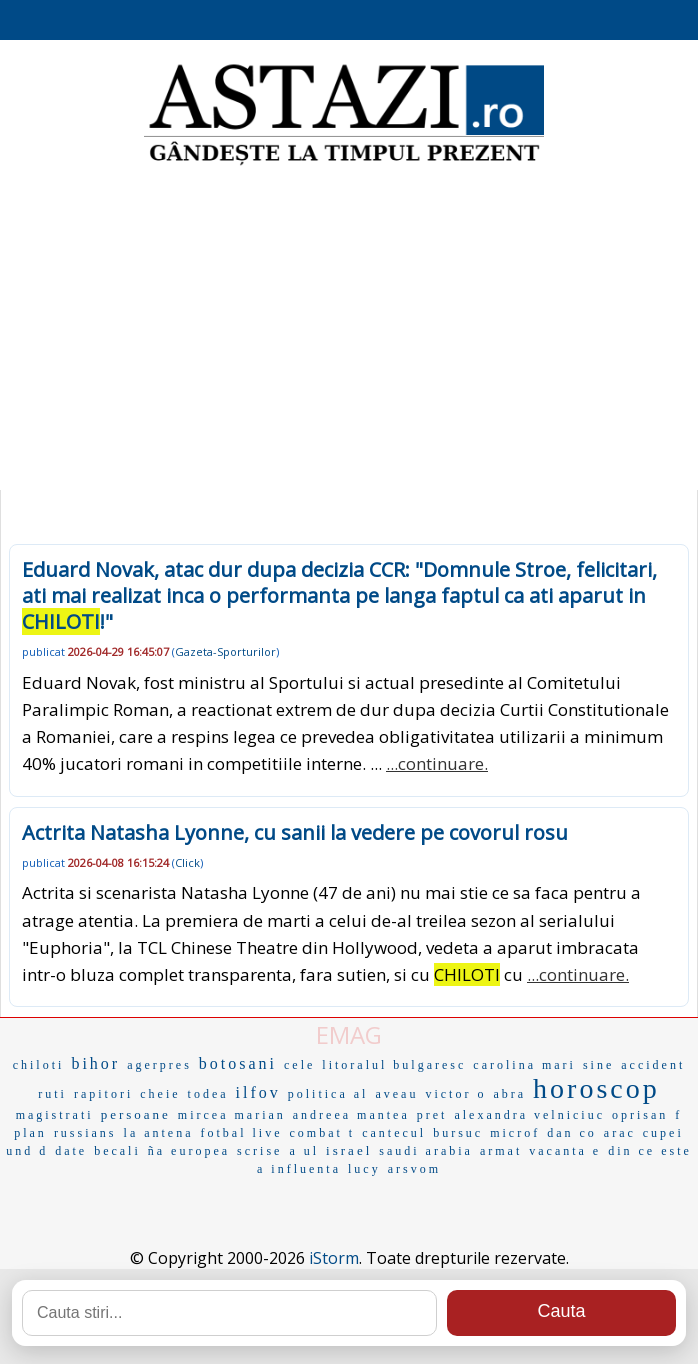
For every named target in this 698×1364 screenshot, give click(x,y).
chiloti (39, 1065)
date (71, 1151)
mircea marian (232, 1115)
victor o (455, 1094)
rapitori (103, 1094)
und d (27, 1151)
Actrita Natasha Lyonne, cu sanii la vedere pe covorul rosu (295, 832)
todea (208, 1094)
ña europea (189, 1151)
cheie (160, 1094)
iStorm (334, 1258)
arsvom (414, 1169)
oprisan (640, 1115)
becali (117, 1151)
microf (515, 1133)
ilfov (258, 1092)
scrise (259, 1151)
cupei (663, 1133)
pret (432, 1115)
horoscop (596, 1088)
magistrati (55, 1115)
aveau (396, 1094)
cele (299, 1065)
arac (620, 1133)
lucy (364, 1169)
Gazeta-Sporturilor (225, 651)
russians (85, 1133)
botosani (238, 1063)
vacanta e (565, 1151)
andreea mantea (351, 1115)
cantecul (394, 1133)
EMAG (349, 1034)
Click (187, 862)
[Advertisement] (349, 330)
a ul (304, 1151)
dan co (572, 1133)
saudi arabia (426, 1151)
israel (349, 1150)
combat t (323, 1133)
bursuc (458, 1133)
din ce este (650, 1151)
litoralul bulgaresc (394, 1065)
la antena (159, 1133)
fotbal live (242, 1133)
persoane (136, 1114)
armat (501, 1151)
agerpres (159, 1065)
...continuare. (437, 763)
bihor (95, 1063)
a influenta (299, 1169)
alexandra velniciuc (529, 1115)
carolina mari (524, 1065)
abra (509, 1094)
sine (598, 1065)
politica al (328, 1094)
